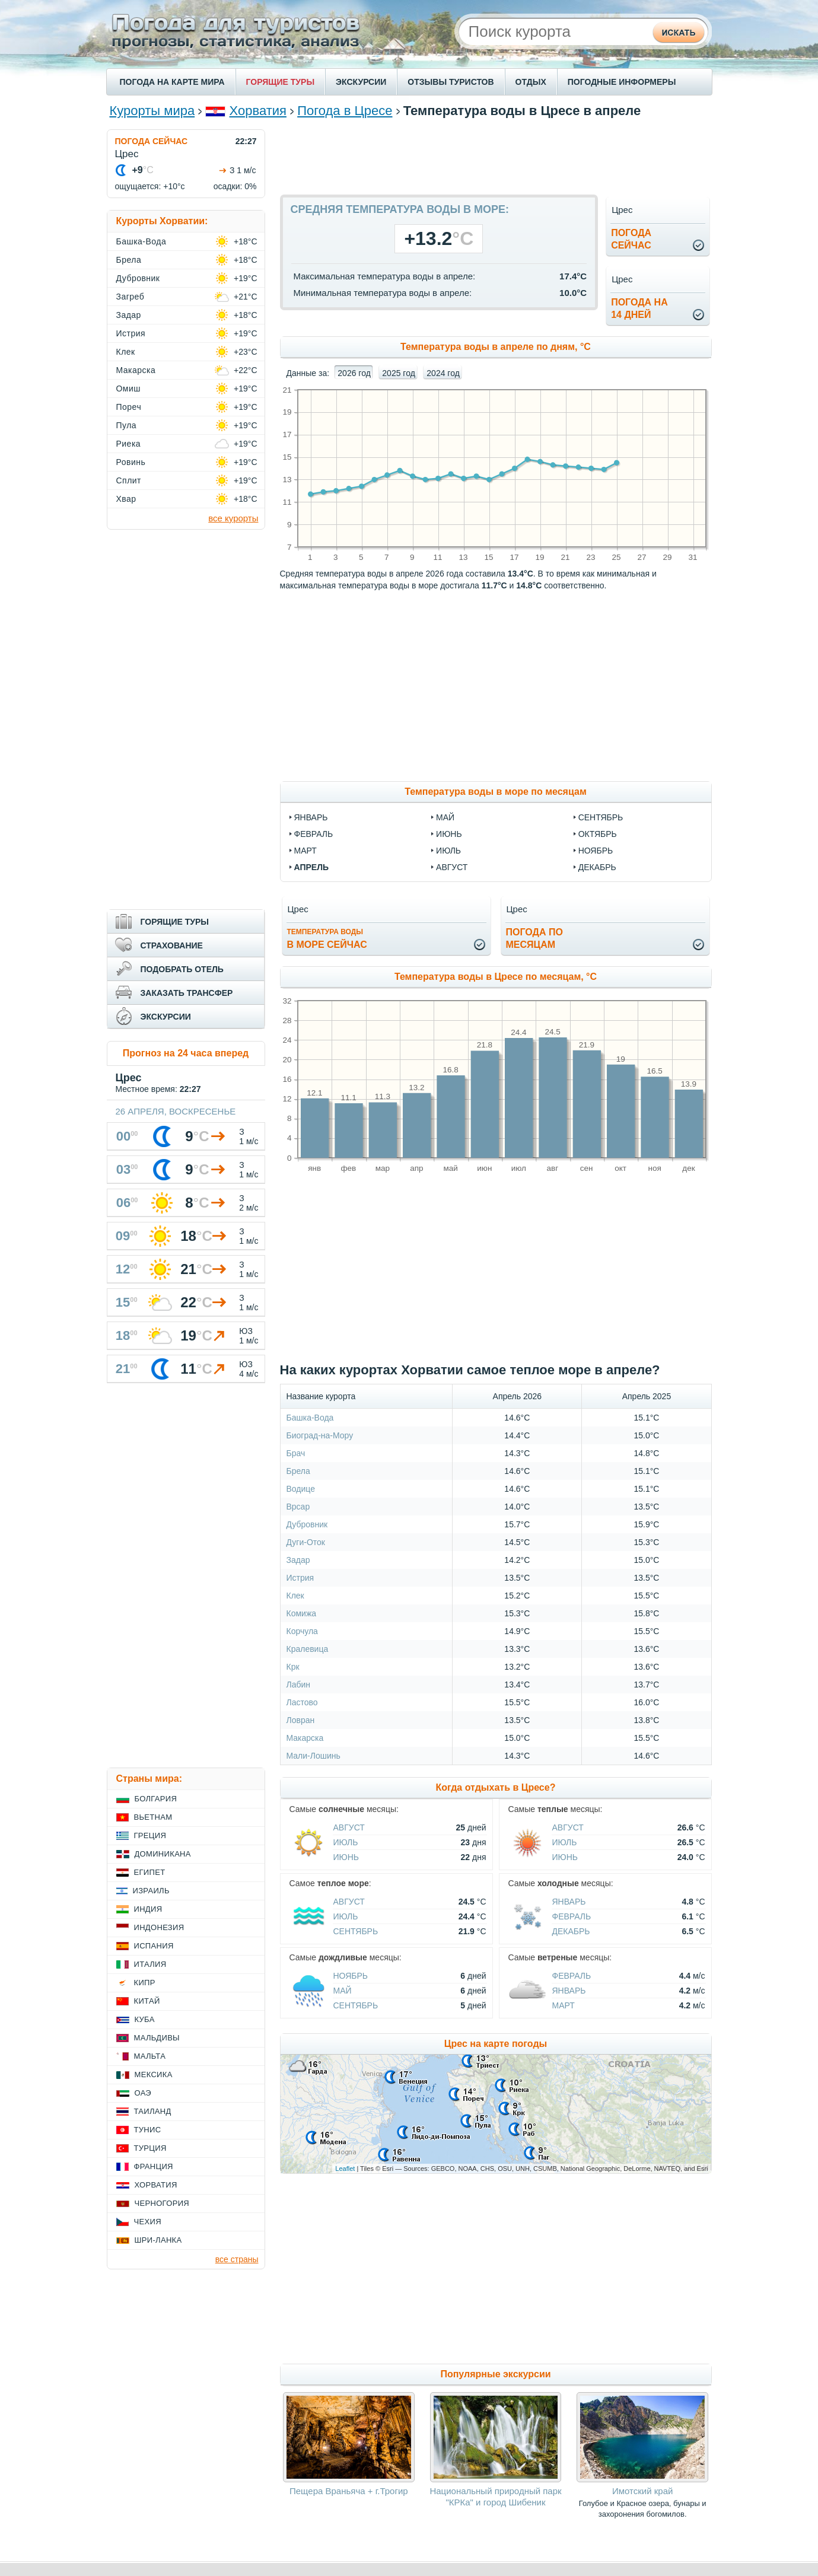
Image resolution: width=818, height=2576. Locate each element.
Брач (296, 1453)
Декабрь (571, 1931)
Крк (293, 1666)
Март (563, 2005)
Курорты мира (152, 110)
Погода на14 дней (639, 308)
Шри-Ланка (158, 2240)
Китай (147, 2001)
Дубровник (307, 1524)
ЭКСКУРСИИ (361, 82)
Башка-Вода (310, 1417)
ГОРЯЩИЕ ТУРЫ (280, 82)
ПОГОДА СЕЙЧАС (151, 141)
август (451, 867)
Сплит (129, 480)
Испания (154, 1945)
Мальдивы (157, 2037)
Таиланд (152, 2111)
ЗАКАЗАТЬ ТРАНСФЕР (187, 993)
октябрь (597, 834)
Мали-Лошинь (313, 1755)
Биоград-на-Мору (320, 1435)
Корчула (302, 1631)
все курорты (233, 518)
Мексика (154, 2074)
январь (311, 817)
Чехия (147, 2221)
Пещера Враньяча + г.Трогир (348, 2491)
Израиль (151, 1890)
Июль (345, 1842)
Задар (298, 1560)
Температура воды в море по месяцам (495, 792)
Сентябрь (355, 1931)
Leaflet (345, 2168)
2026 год (354, 373)
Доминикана (163, 1853)
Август (349, 1827)
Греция (150, 1835)
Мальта (150, 2056)
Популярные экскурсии (495, 2374)
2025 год (398, 373)
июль (448, 850)
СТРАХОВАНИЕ (172, 945)
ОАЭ (143, 2092)
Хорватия (258, 110)
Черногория (162, 2203)
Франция (153, 2166)
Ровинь (131, 462)
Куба (145, 2019)
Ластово (302, 1702)
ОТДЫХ (530, 82)
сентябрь (600, 817)
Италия (150, 1964)
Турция (150, 2148)
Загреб (130, 296)
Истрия (300, 1577)
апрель (311, 867)
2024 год (442, 373)
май (445, 817)
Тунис (147, 2129)
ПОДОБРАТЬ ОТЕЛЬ (182, 969)
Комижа (302, 1613)
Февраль (571, 1916)
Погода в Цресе (344, 110)
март (305, 850)
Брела (298, 1471)
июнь (449, 834)
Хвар (126, 499)
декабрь (597, 867)
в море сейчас (327, 939)
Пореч (129, 407)
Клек (295, 1595)
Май (342, 1990)
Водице (301, 1489)
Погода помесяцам (534, 938)
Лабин (299, 1684)
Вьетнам (153, 1817)
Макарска (305, 1738)
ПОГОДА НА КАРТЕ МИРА (172, 82)
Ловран (301, 1720)
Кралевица (308, 1649)
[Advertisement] (496, 156)
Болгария (156, 1798)
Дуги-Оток (306, 1542)
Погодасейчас (631, 239)
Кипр (144, 1982)
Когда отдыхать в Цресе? (496, 1787)
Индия (148, 1909)
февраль (313, 834)
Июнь (346, 1857)
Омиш (128, 388)
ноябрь (595, 850)
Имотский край (642, 2491)
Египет (149, 1872)
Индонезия (159, 1927)
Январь (569, 1901)
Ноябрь (350, 1975)
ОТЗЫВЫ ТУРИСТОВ (451, 82)
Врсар (298, 1506)
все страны (237, 2259)
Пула (126, 425)
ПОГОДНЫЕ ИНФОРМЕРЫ (622, 82)
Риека (128, 443)
